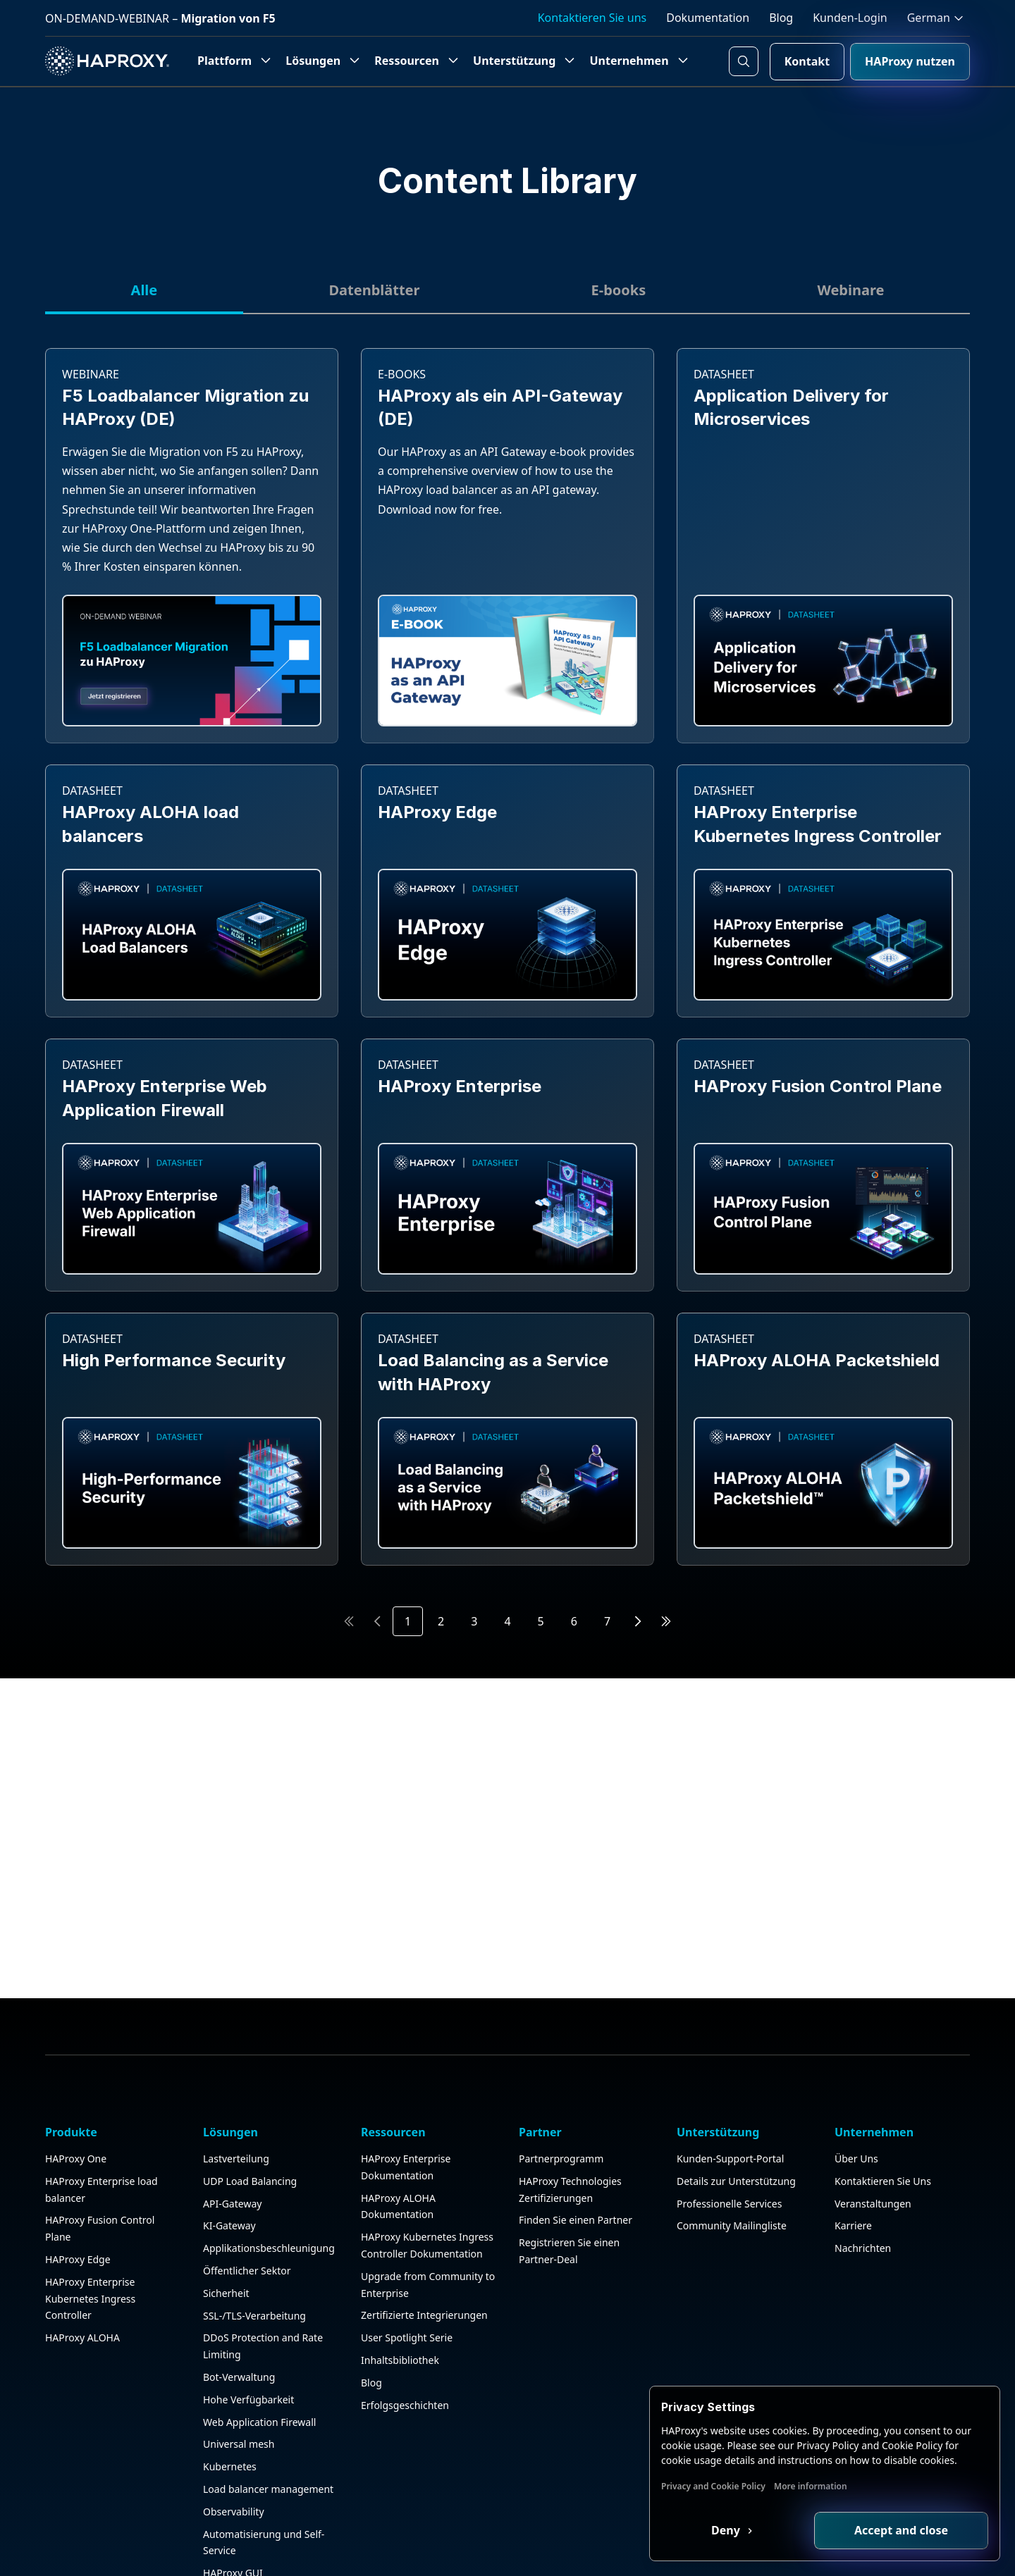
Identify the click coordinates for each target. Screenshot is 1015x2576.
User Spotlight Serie (407, 2337)
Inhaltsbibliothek (400, 2360)
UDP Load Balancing (250, 2181)
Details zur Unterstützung (736, 2181)
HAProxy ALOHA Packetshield (817, 1360)
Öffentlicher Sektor (246, 2270)
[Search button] (743, 61)
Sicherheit (226, 2293)
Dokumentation (707, 17)
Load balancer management (268, 2489)
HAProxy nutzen (910, 61)
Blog (781, 17)
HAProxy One (75, 2158)
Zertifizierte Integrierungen (424, 2315)
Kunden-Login (850, 17)
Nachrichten (863, 2248)
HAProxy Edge (437, 812)
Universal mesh (238, 2444)
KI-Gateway (229, 2225)
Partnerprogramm (561, 2158)
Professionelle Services (729, 2203)
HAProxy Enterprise (459, 1086)
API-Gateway (232, 2203)
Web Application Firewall (259, 2422)
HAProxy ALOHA (82, 2337)
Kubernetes (230, 2466)
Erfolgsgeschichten (405, 2405)
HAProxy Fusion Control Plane (818, 1086)
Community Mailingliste (732, 2225)
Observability (233, 2511)
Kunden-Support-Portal (730, 2158)
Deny (727, 2530)
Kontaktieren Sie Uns (883, 2181)
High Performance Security (173, 1360)
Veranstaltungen (873, 2203)
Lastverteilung (236, 2158)
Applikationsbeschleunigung (269, 2248)
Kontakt (807, 61)
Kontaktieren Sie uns (592, 17)
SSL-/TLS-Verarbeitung (254, 2315)
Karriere (853, 2225)
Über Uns (856, 2158)
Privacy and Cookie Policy (713, 2486)
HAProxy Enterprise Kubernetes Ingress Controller (90, 2298)
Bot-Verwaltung (239, 2377)
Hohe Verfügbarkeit (248, 2399)
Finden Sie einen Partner (575, 2220)
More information (810, 2486)
